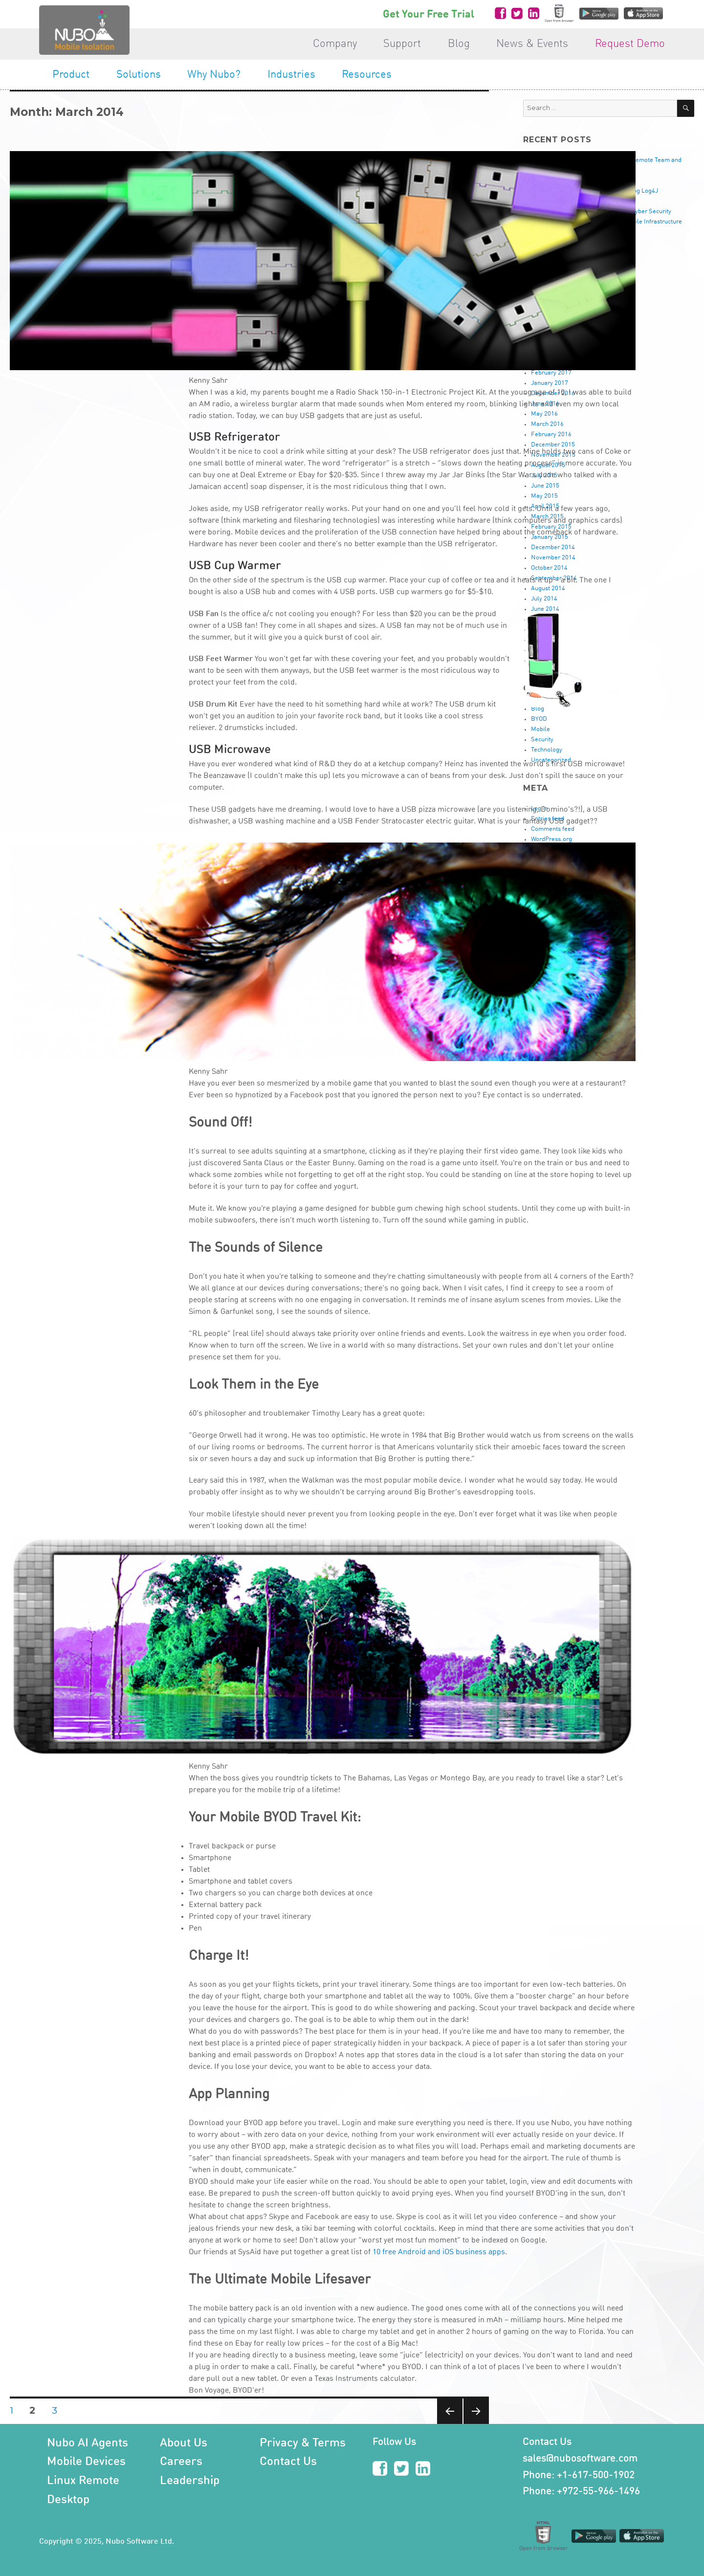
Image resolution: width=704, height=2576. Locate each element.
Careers (181, 2462)
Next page (476, 2423)
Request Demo (630, 44)
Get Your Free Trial (428, 14)
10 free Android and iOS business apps (439, 2252)
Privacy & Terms (303, 2443)
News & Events (532, 44)
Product (70, 74)
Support (402, 44)
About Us (183, 2443)
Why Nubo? (214, 74)
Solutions (138, 74)
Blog (459, 44)
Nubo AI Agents (87, 2443)
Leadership (190, 2481)
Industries (291, 74)
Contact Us (288, 2462)
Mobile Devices (86, 2462)
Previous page (449, 2423)
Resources (367, 74)
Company (335, 44)
